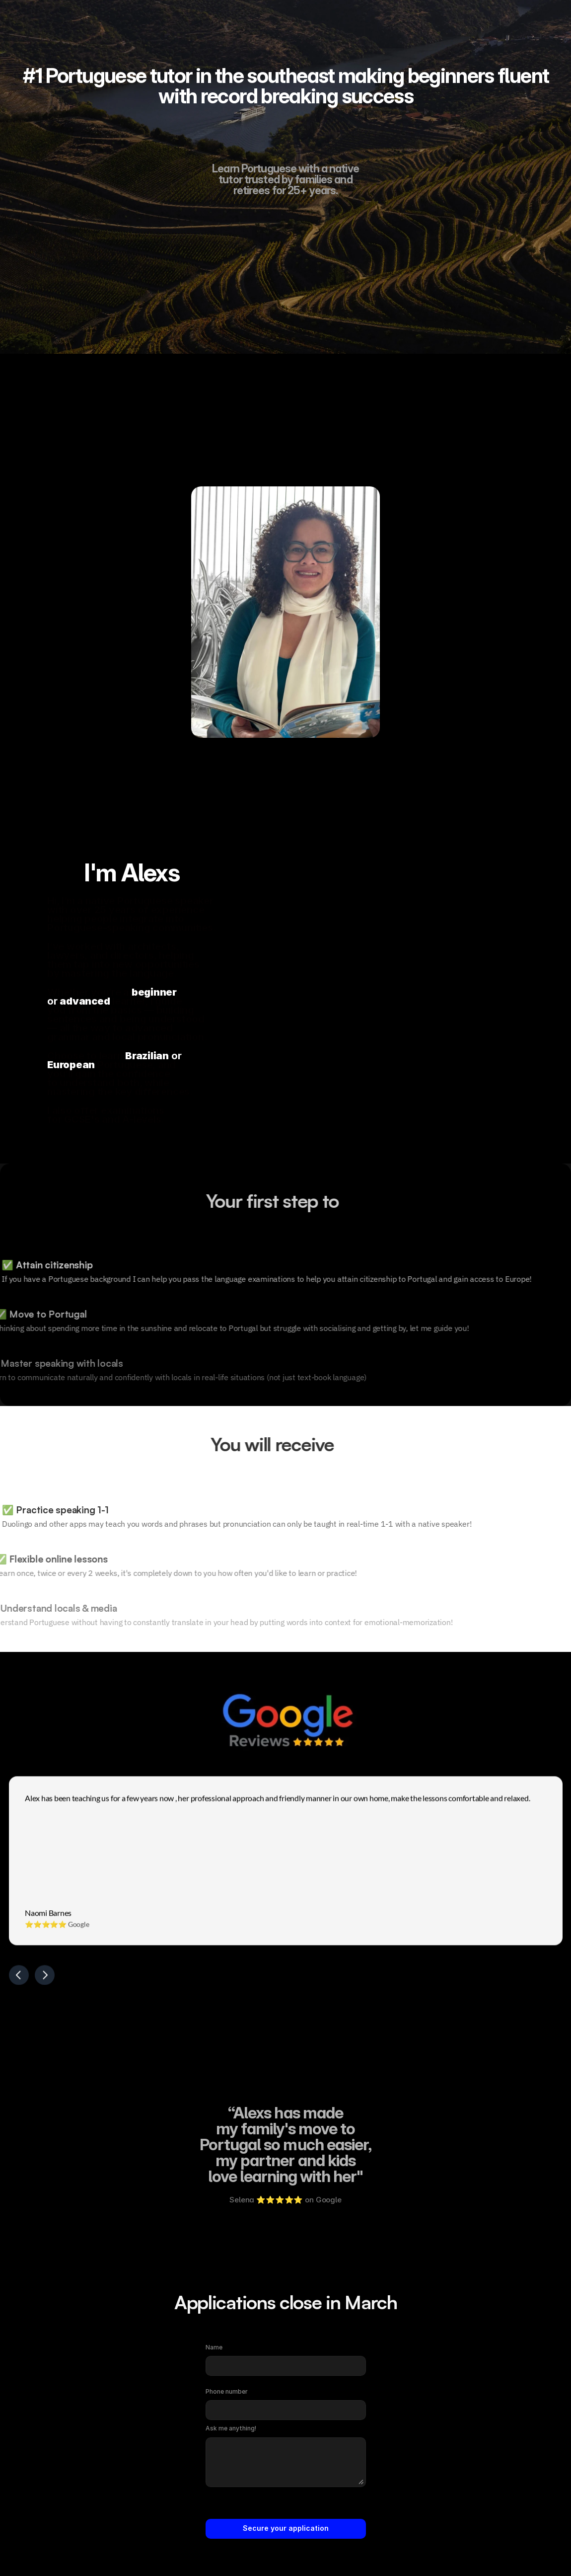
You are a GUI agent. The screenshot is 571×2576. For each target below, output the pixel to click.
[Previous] (19, 1979)
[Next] (45, 1979)
